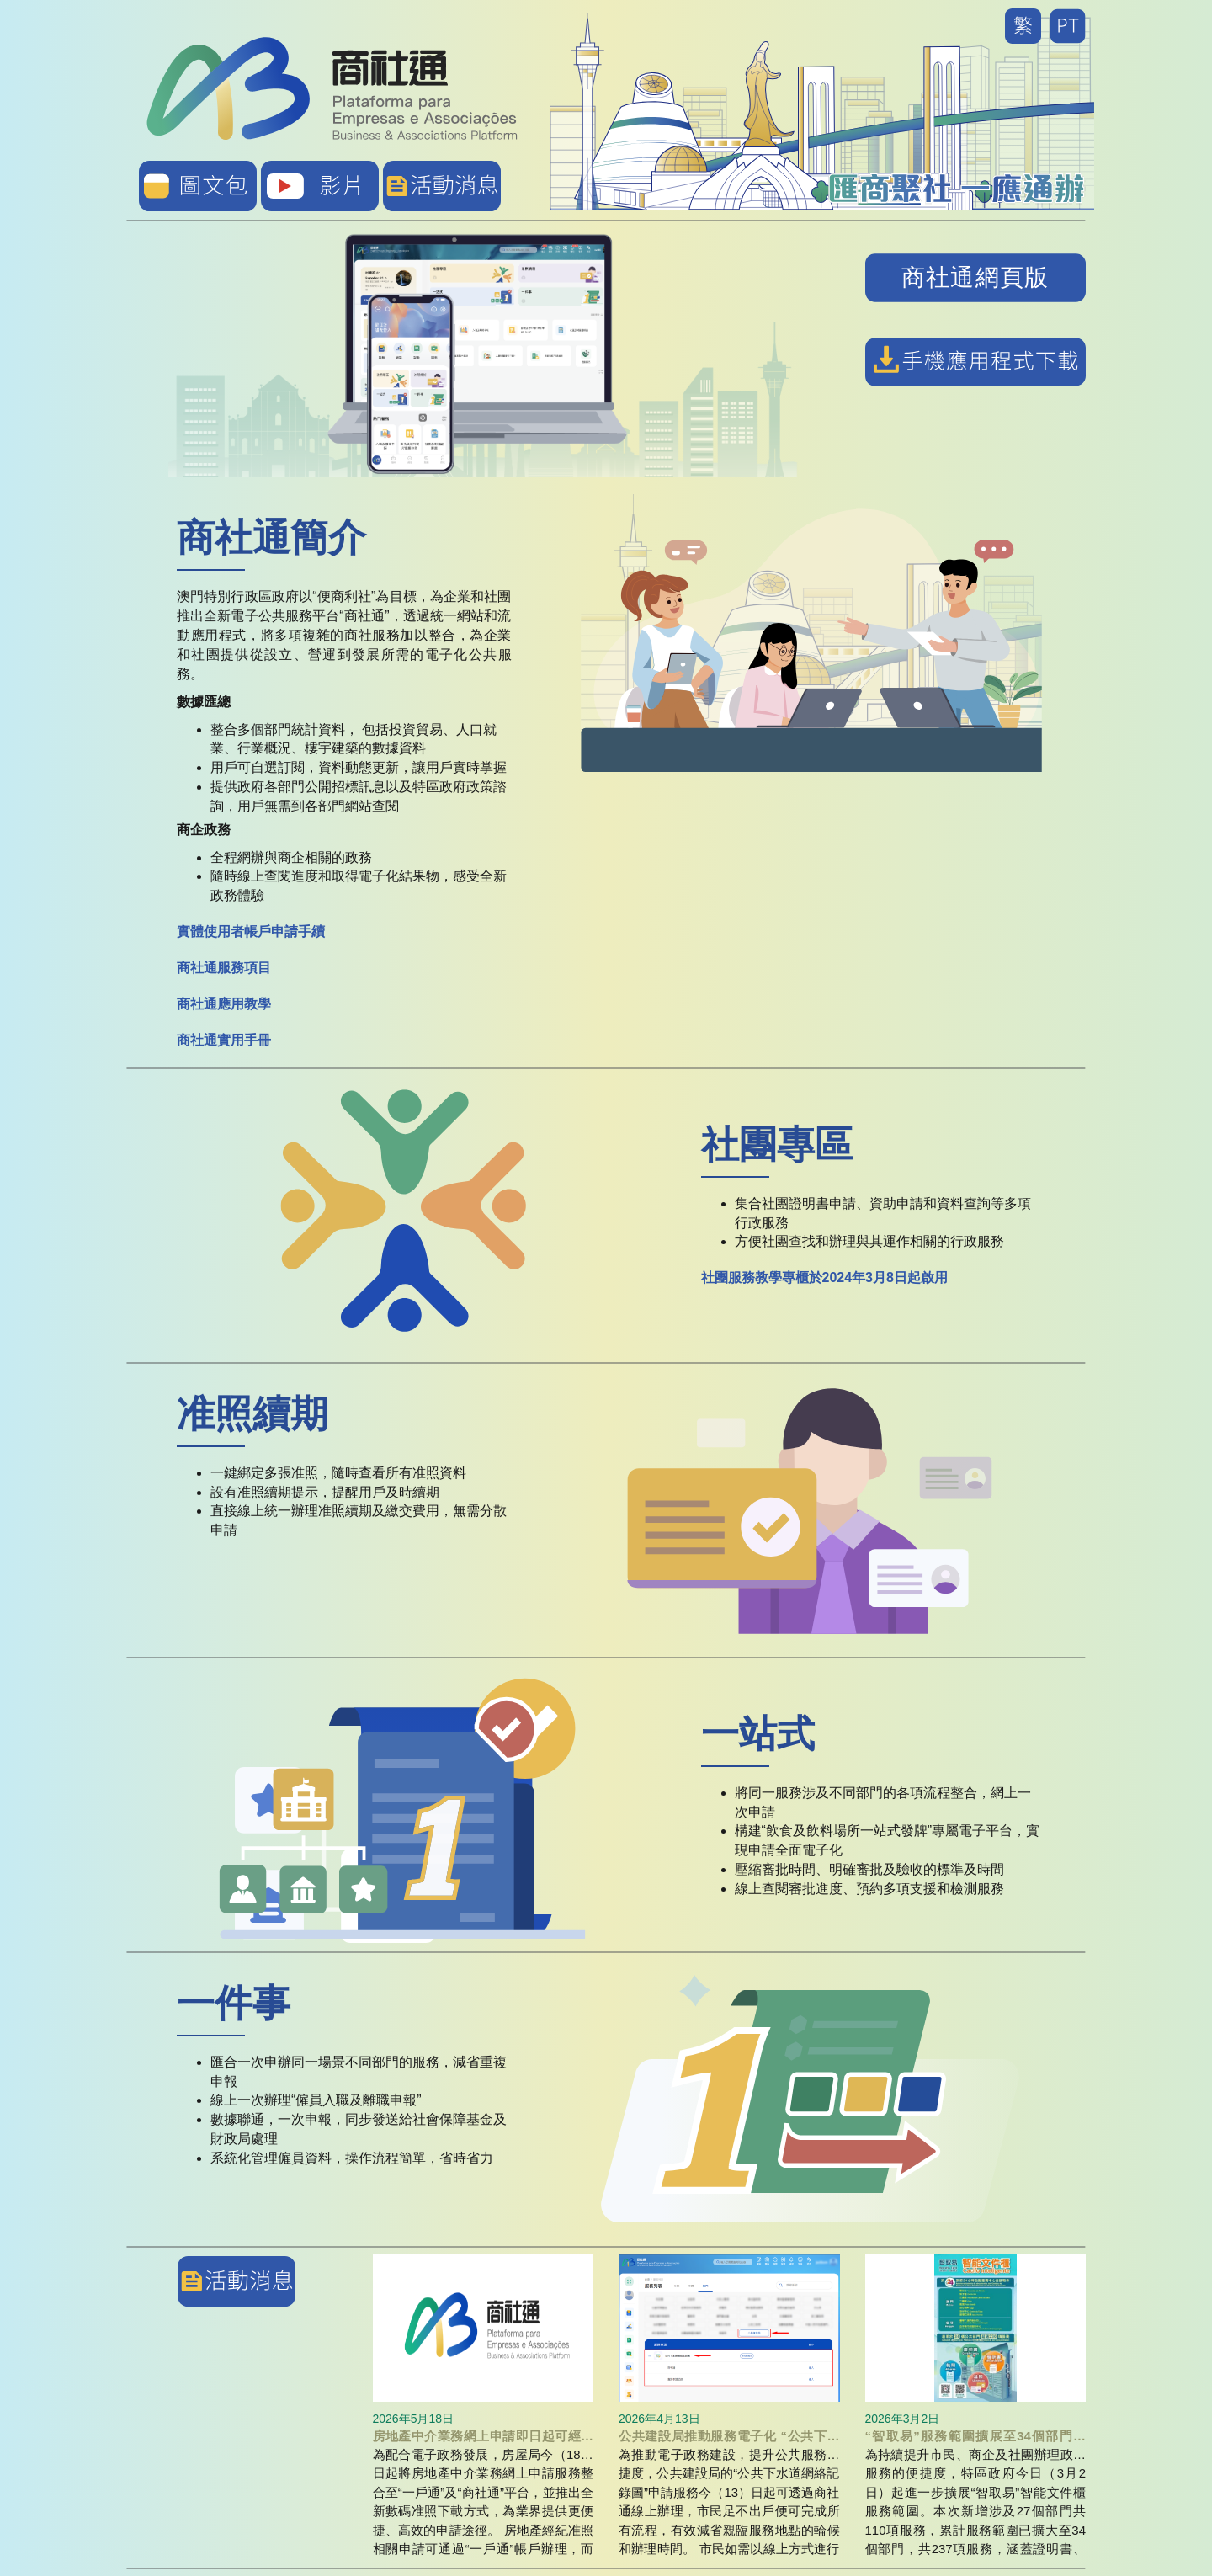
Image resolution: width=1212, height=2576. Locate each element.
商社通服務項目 (224, 968)
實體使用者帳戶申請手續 (251, 931)
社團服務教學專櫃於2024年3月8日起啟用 (824, 1277)
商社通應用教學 (224, 1004)
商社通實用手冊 (224, 1040)
